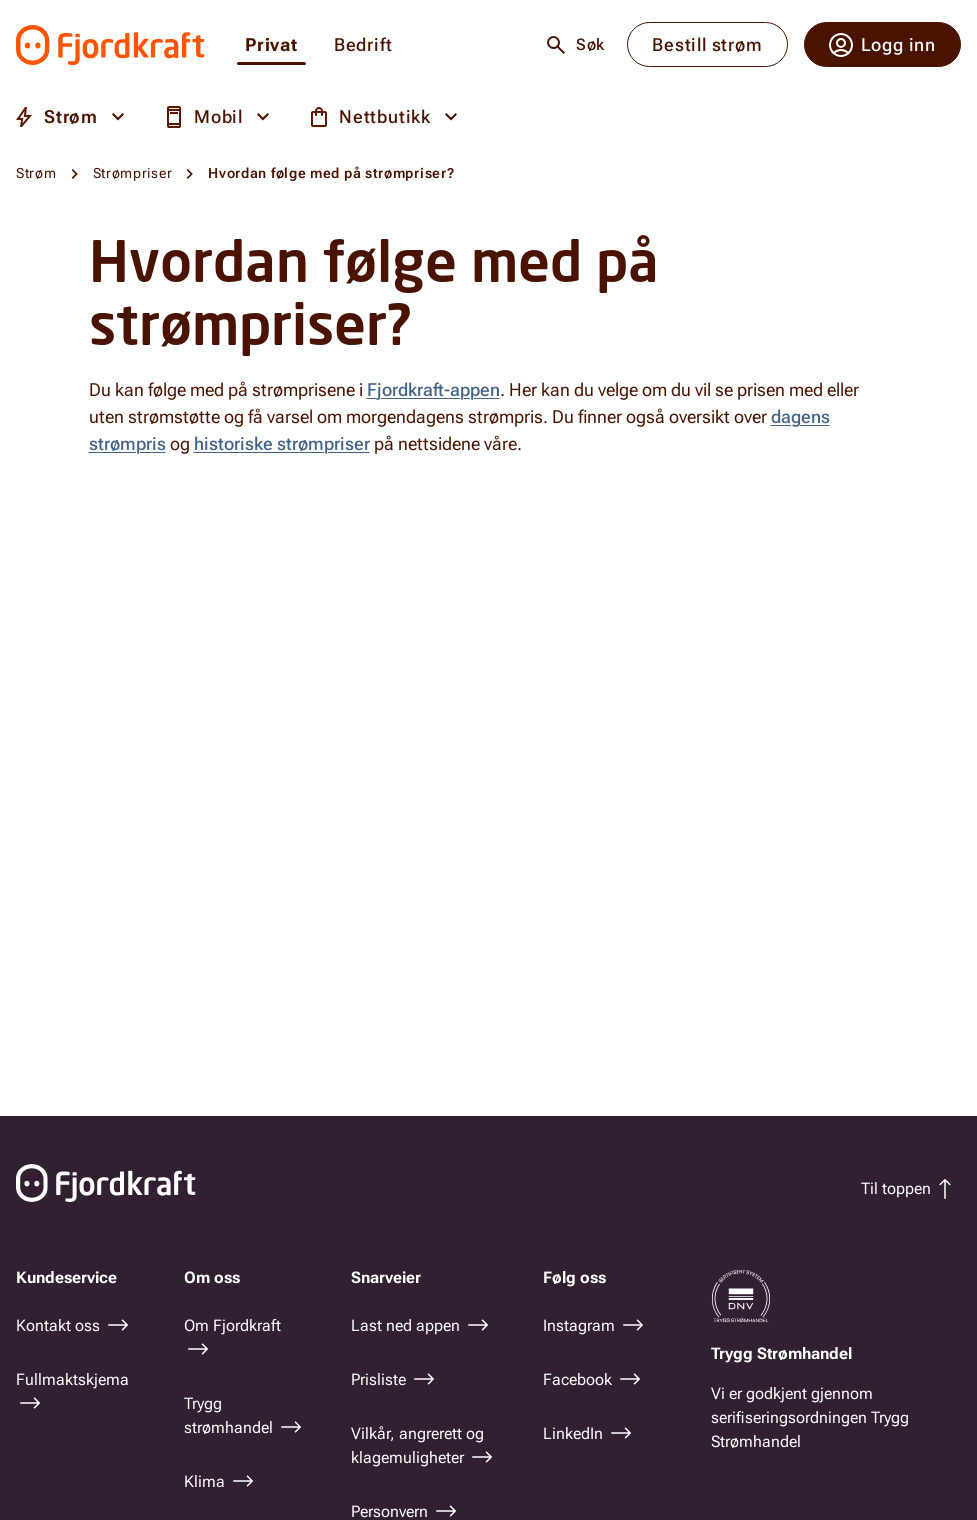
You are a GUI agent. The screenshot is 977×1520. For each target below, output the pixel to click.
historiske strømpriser (282, 443)
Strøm (36, 173)
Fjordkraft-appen (433, 389)
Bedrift (363, 45)
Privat (271, 45)
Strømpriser (133, 173)
